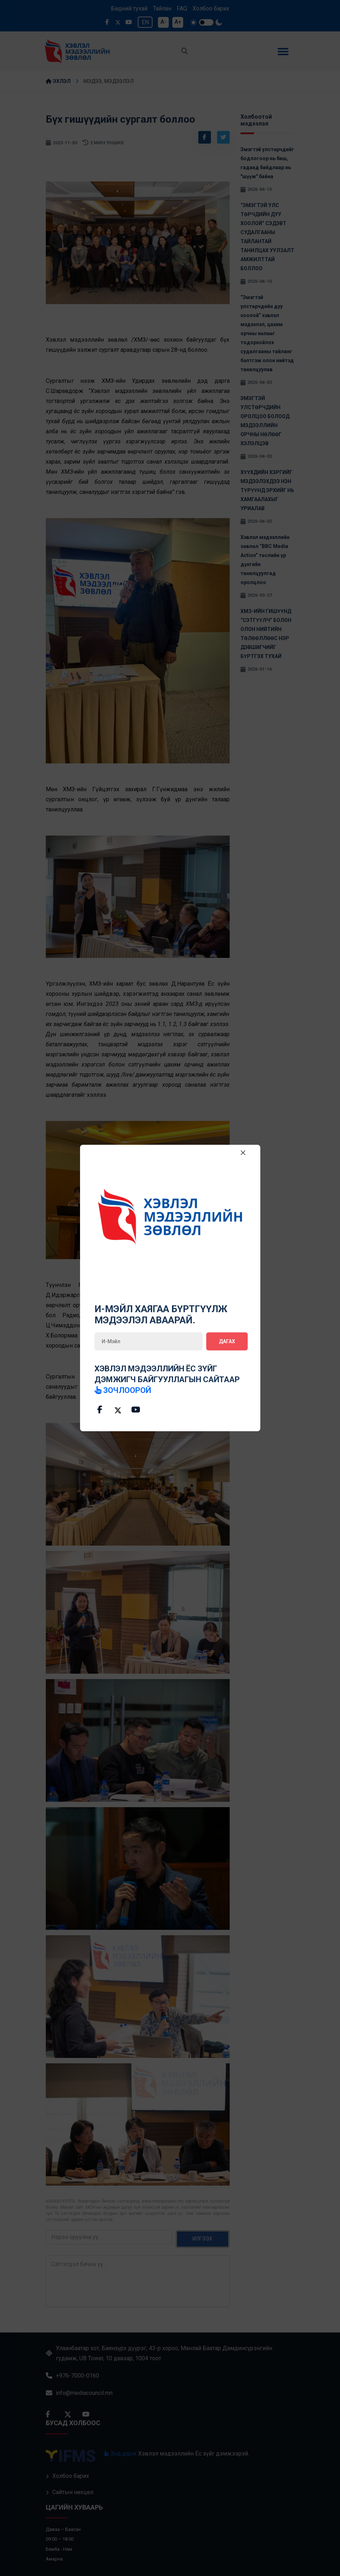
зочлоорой (122, 1390)
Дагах (227, 1341)
